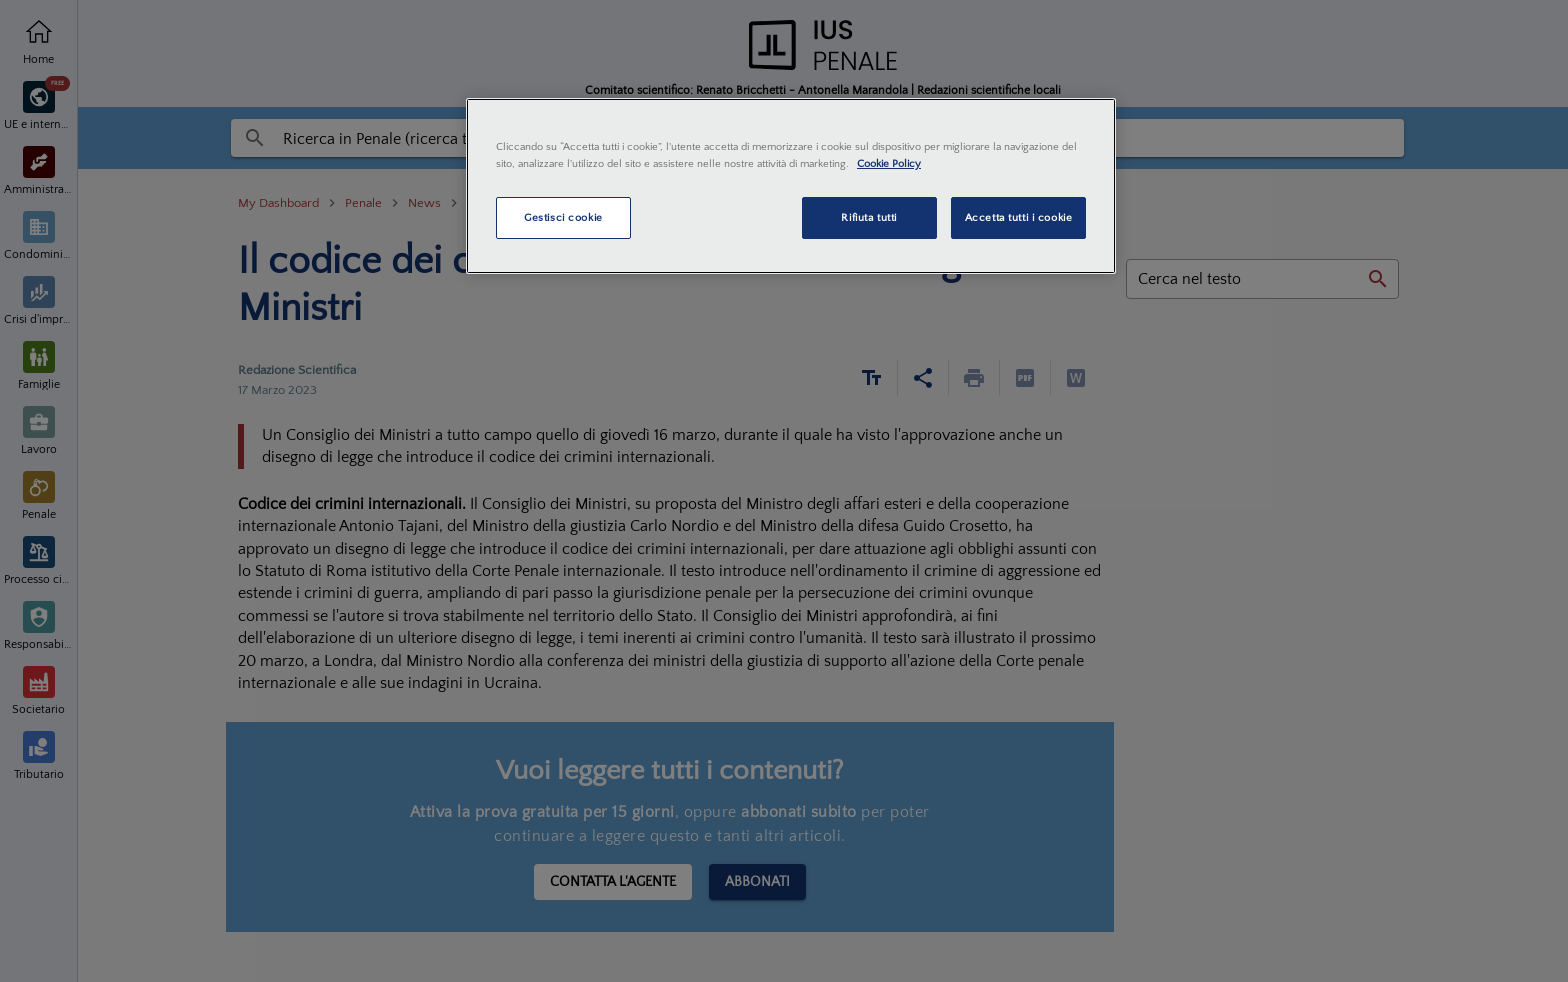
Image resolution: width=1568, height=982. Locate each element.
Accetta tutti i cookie (1019, 217)
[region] (791, 186)
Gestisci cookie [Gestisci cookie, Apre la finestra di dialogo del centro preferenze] (563, 217)
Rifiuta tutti (868, 217)
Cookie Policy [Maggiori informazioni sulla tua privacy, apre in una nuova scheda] (889, 163)
